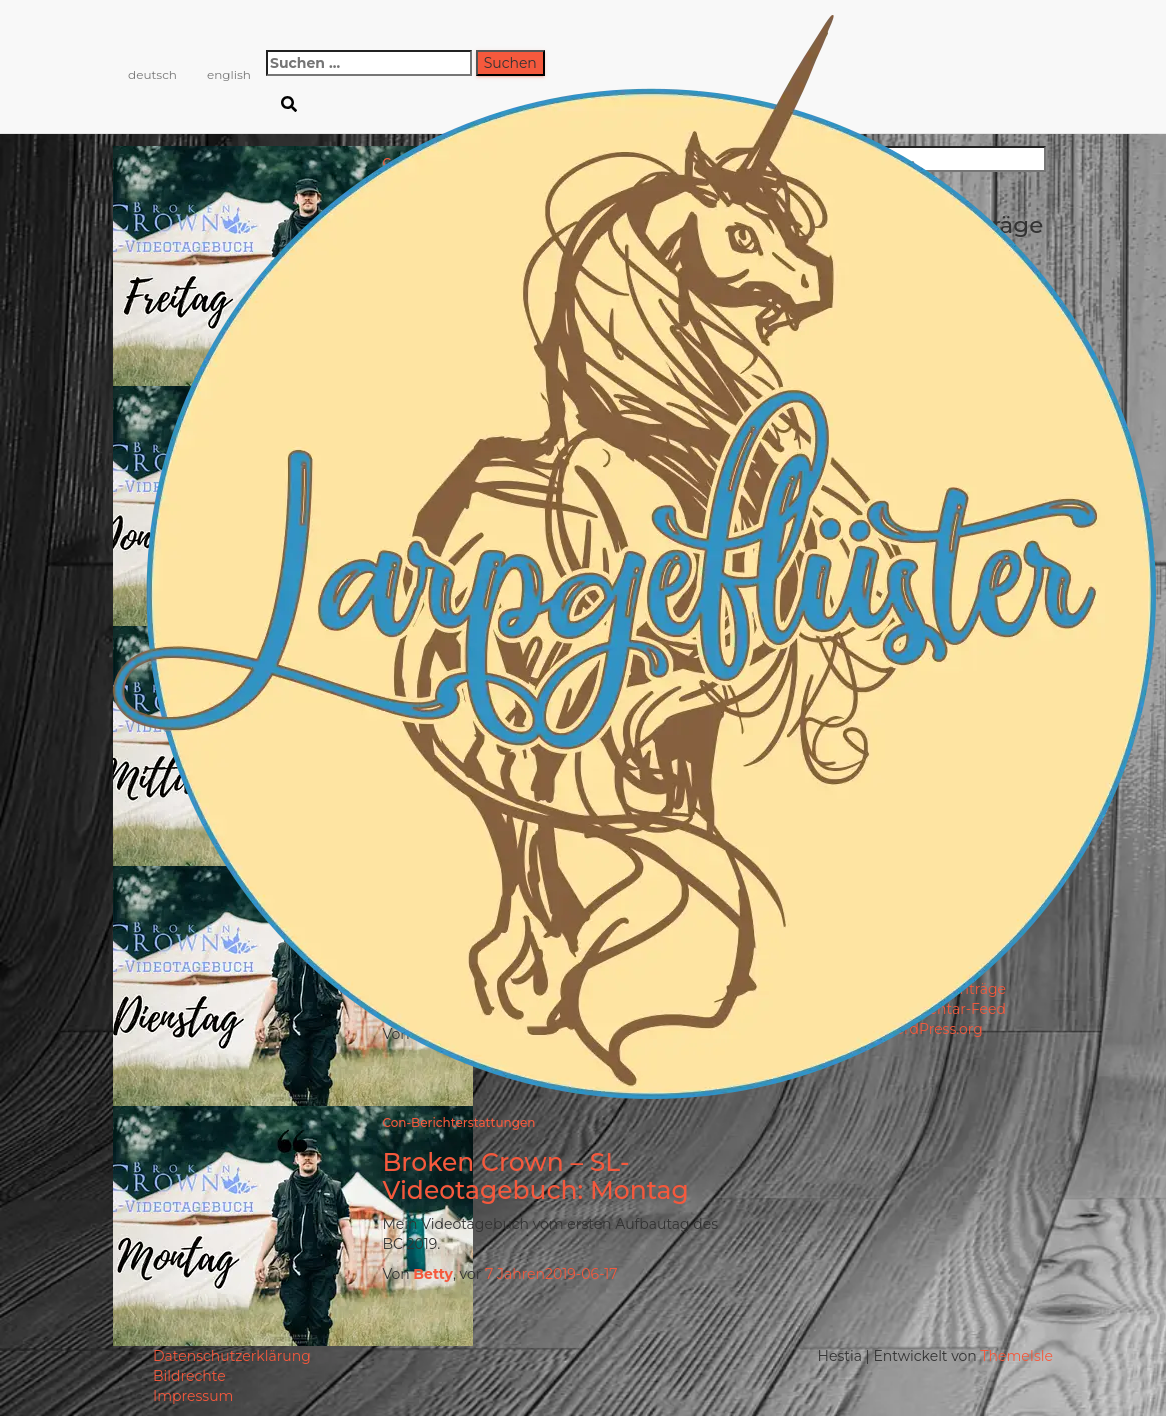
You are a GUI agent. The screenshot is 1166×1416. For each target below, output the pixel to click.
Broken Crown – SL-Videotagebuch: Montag (535, 1176)
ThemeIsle (1016, 1356)
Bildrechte (189, 1376)
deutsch (152, 74)
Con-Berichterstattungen (458, 1122)
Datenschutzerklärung (232, 1356)
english (229, 74)
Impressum (193, 1396)
